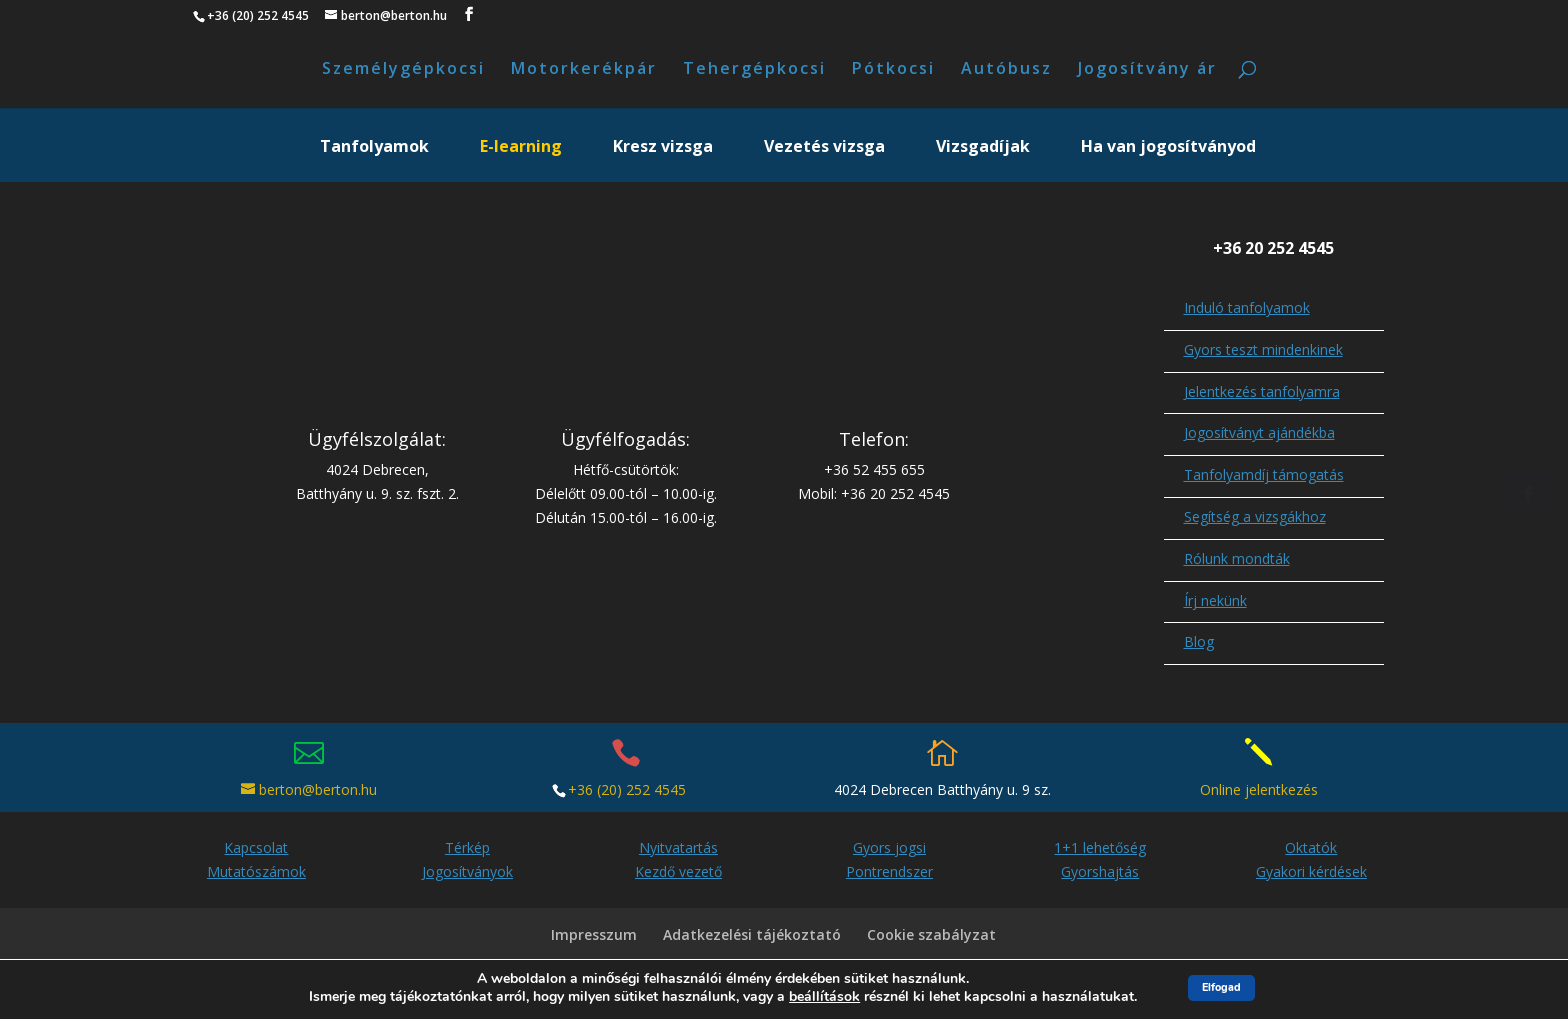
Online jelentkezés (1259, 793)
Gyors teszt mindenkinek (1263, 353)
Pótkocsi (893, 72)
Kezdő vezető (678, 875)
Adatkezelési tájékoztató (752, 938)
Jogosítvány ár (1147, 72)
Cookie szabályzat (931, 938)
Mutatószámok (256, 875)
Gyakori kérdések (1311, 875)
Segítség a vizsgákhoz (1255, 520)
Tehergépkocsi (754, 72)
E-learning (521, 152)
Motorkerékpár (584, 72)
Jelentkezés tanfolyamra (1262, 395)
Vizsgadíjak (983, 152)
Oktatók (1311, 851)
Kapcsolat (256, 851)
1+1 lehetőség (1100, 851)
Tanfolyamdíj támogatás (1264, 478)
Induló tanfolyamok (1247, 311)
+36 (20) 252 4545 (627, 793)
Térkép (467, 851)
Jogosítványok (467, 875)
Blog (1199, 645)
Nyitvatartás (678, 851)
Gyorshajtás (1100, 875)
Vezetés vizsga (824, 152)
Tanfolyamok (374, 152)
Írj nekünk (1215, 604)
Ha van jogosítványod (1168, 152)
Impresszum (594, 938)
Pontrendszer (889, 875)
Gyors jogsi (889, 851)
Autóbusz (1006, 72)
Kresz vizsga (663, 152)
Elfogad (1221, 987)
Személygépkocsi (403, 72)
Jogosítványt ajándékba (1259, 436)
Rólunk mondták (1237, 562)
